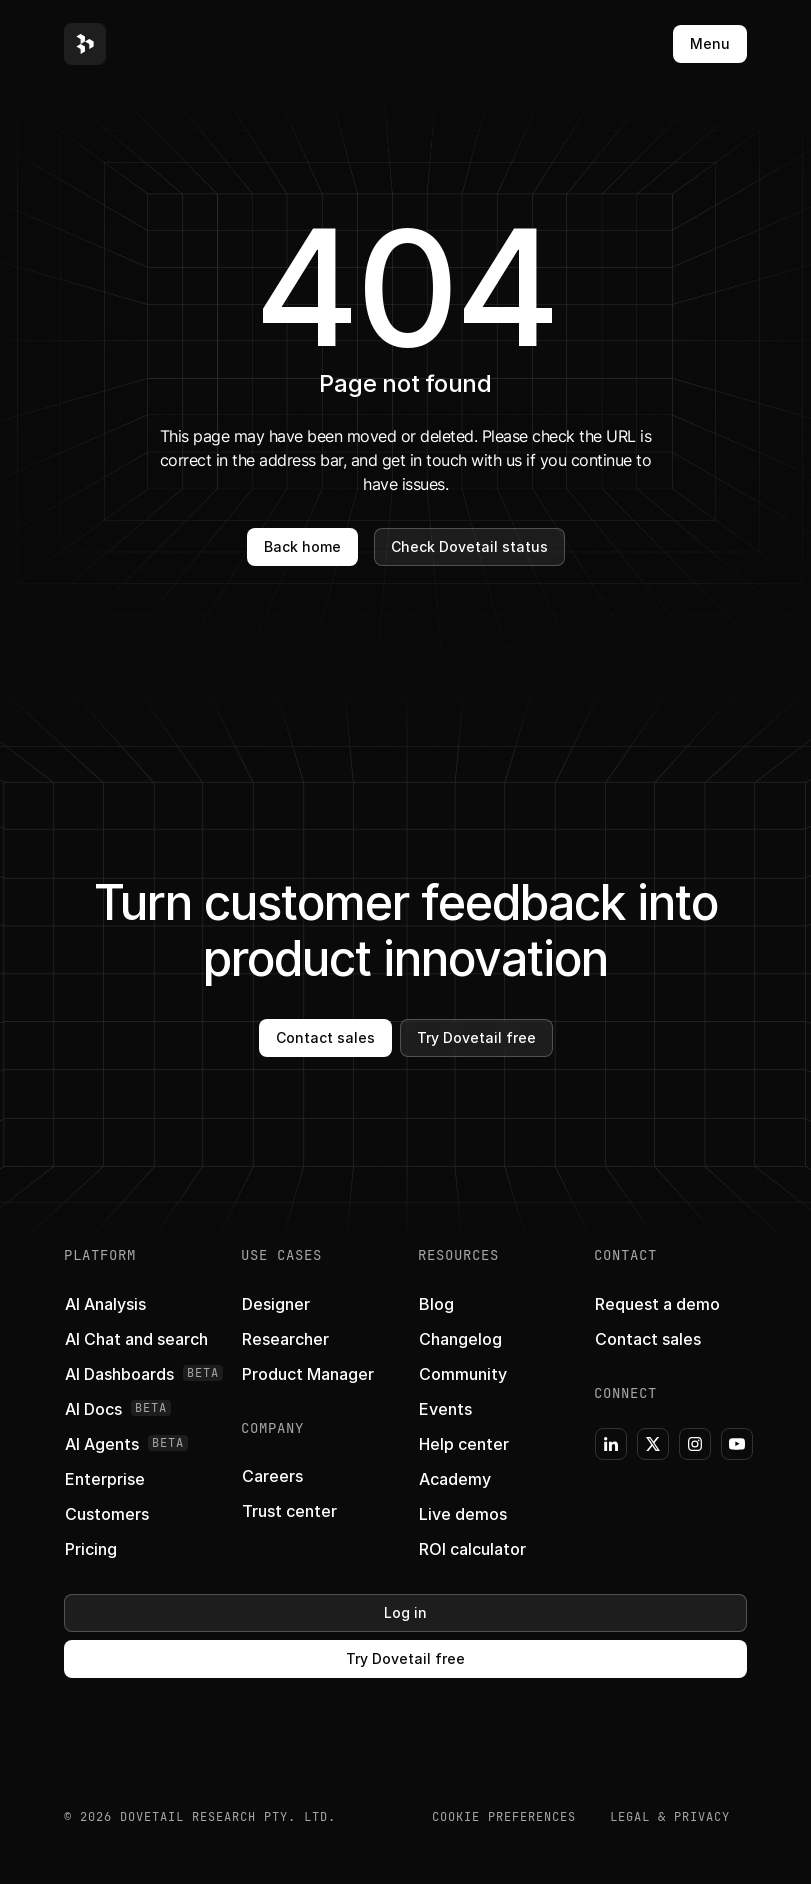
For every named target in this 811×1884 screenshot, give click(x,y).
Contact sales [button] (325, 1037)
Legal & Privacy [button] (670, 1817)
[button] (85, 44)
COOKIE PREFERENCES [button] (504, 1817)
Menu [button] (710, 43)
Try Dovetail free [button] (476, 1037)
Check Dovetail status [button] (469, 546)
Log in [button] (405, 1612)
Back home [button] (302, 546)
